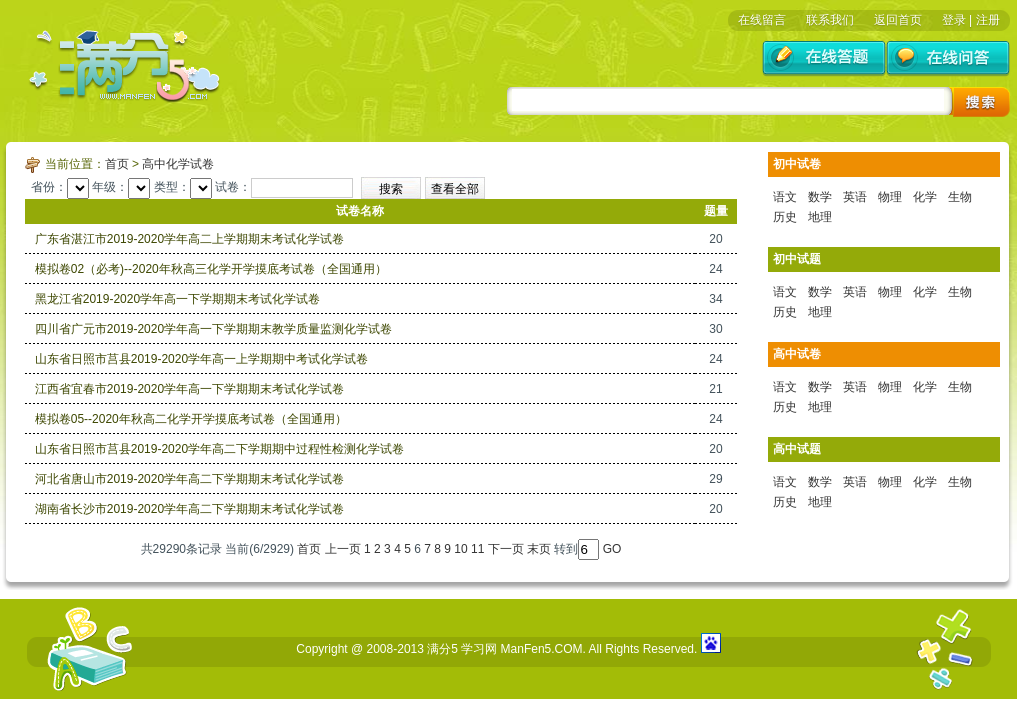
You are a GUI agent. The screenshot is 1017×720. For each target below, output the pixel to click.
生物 (960, 197)
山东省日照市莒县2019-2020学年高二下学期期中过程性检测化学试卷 (219, 449)
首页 (117, 164)
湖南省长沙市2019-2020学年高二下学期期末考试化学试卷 (189, 509)
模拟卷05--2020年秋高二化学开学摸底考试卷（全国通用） (191, 419)
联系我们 (830, 20)
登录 (954, 20)
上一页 (343, 549)
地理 (820, 217)
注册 (988, 20)
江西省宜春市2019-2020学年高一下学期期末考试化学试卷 (189, 389)
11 (477, 549)
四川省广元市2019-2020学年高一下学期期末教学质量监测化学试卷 (213, 329)
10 (460, 549)
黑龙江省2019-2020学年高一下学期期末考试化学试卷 (177, 299)
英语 (855, 197)
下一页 (506, 549)
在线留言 (762, 20)
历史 (785, 217)
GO (612, 549)
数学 (820, 197)
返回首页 (898, 20)
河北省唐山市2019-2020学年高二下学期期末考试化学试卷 (189, 479)
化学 (925, 197)
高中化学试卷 (178, 164)
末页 (539, 549)
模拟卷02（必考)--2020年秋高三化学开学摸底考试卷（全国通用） (211, 269)
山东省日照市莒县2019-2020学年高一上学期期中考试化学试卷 (201, 359)
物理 (890, 197)
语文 (785, 197)
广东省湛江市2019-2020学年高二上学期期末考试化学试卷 (189, 239)
